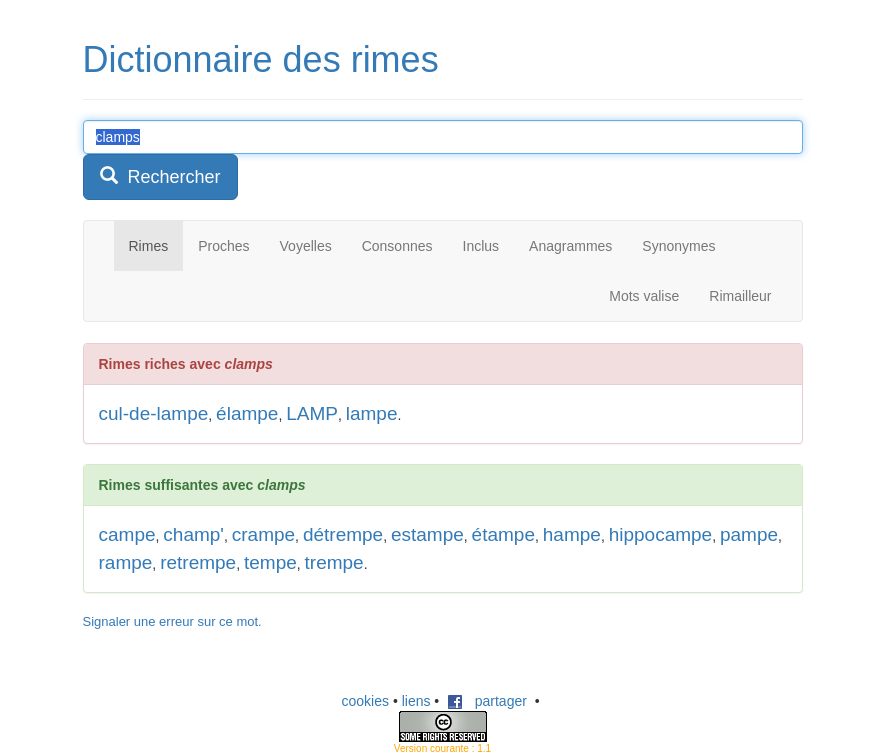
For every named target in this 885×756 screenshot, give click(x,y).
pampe (749, 534)
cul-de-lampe (154, 413)
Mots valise (644, 296)
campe (127, 534)
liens (416, 701)
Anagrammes (570, 246)
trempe (334, 562)
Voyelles (306, 246)
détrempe (343, 534)
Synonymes (678, 246)
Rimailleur (740, 296)
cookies (365, 701)
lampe (372, 413)
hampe (572, 534)
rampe (126, 562)
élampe (247, 413)
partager (487, 701)
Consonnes (397, 246)
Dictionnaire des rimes (261, 59)
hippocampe (661, 534)
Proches (223, 246)
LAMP (312, 413)
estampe (427, 534)
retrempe (198, 562)
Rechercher (160, 176)
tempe (270, 562)
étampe (503, 534)
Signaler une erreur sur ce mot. (172, 621)
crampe (263, 534)
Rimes (149, 246)
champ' (193, 534)
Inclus (481, 246)
